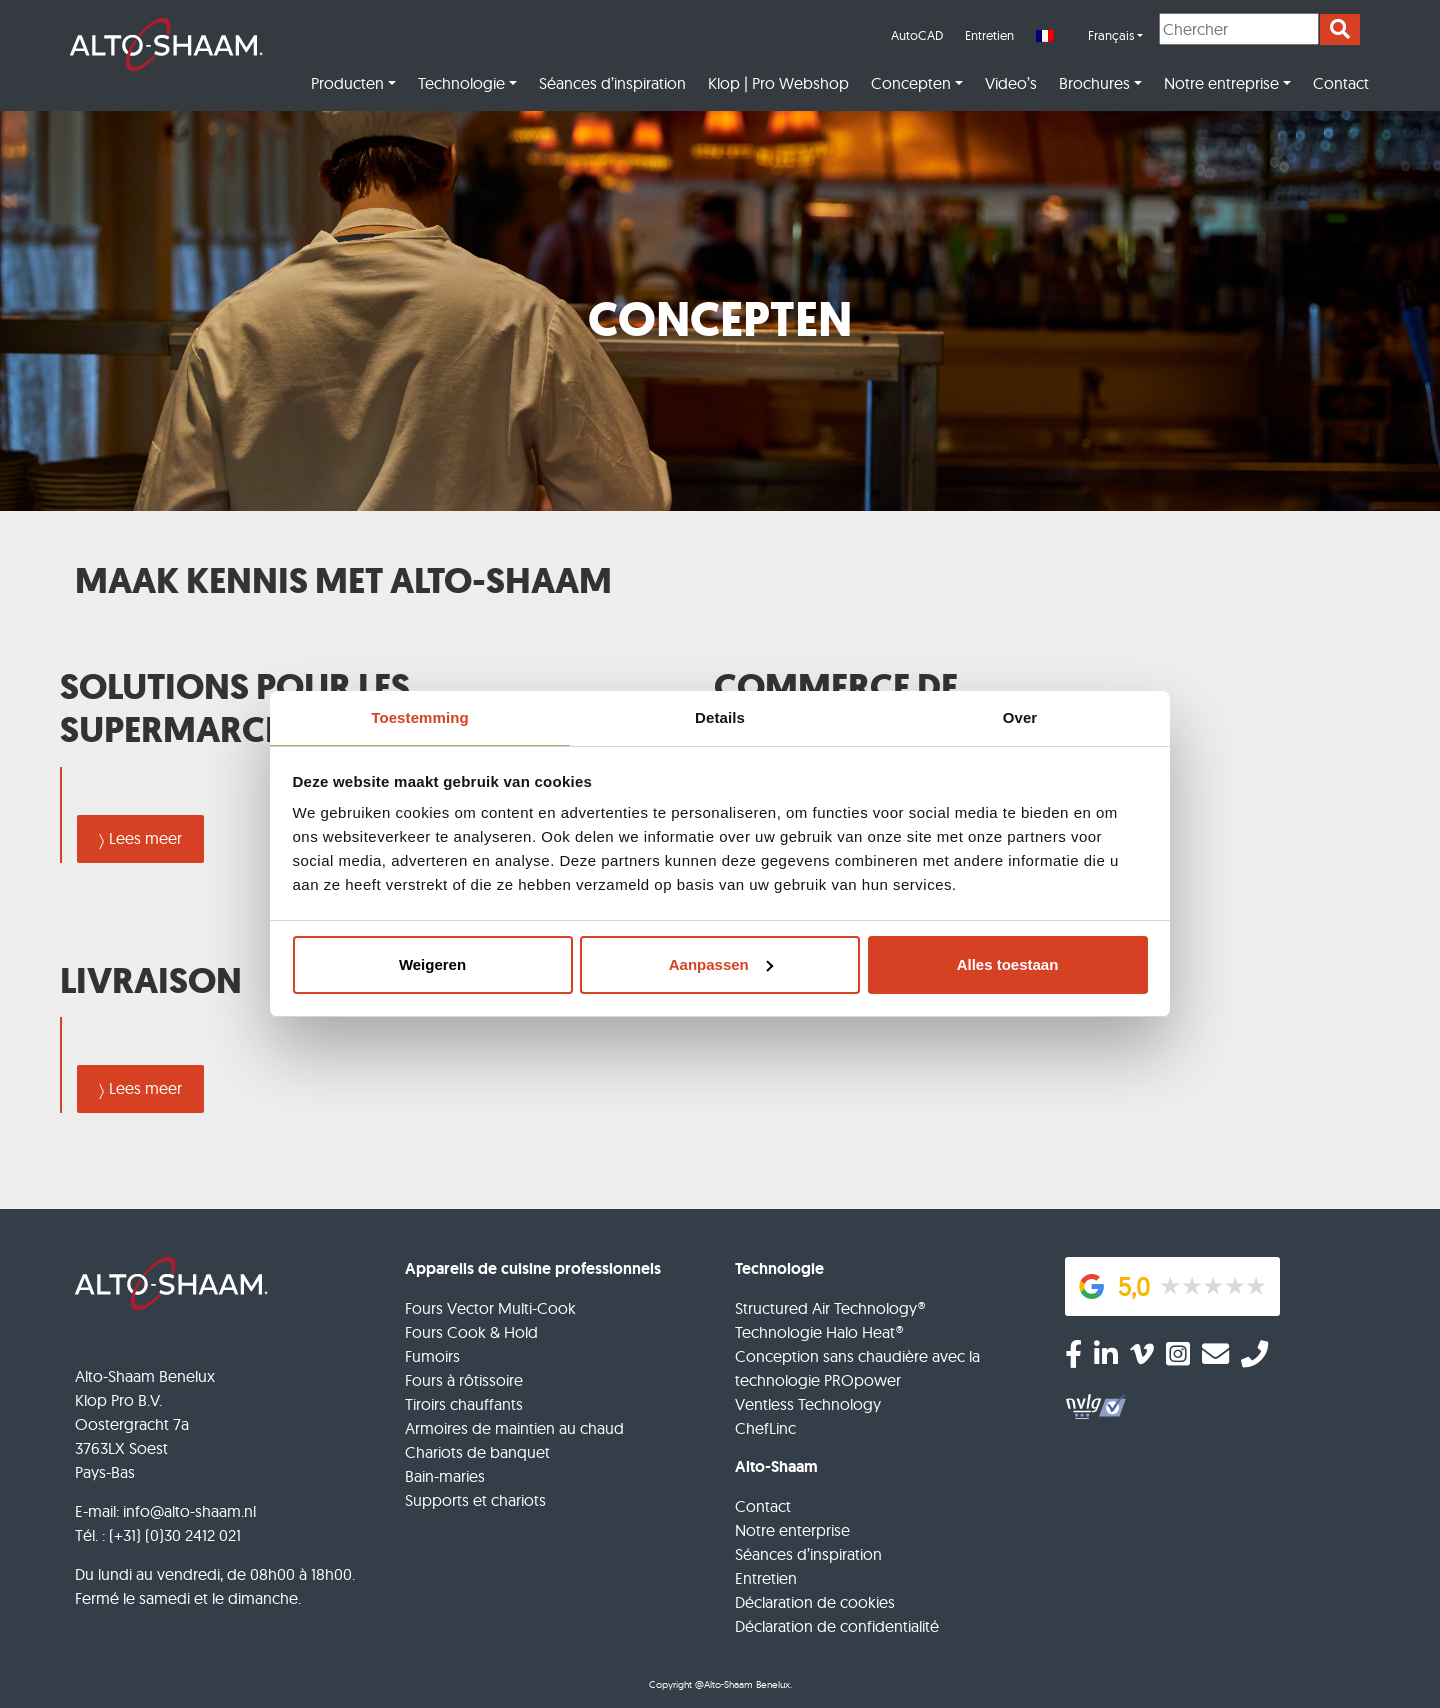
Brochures (1094, 83)
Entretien (989, 35)
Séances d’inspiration (612, 83)
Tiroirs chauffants (464, 1404)
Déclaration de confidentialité (837, 1626)
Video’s (1011, 83)
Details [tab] (720, 717)
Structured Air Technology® (830, 1308)
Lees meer (145, 838)
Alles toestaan (1008, 964)
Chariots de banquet (477, 1452)
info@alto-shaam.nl (189, 1511)
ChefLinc (765, 1428)
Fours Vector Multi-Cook (490, 1308)
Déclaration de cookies (815, 1602)
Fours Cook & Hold (471, 1332)
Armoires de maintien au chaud (514, 1428)
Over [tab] (1020, 717)
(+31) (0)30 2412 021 (175, 1535)
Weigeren (432, 964)
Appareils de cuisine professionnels (533, 1268)
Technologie (461, 83)
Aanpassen (721, 964)
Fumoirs (432, 1356)
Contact (1341, 83)
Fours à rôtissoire (464, 1380)
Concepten (911, 83)
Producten (347, 83)
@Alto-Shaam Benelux (742, 1684)
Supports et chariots (475, 1500)
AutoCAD (917, 35)
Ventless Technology (808, 1404)
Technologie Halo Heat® (819, 1332)
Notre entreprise (1221, 83)
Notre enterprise (792, 1530)
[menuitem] (1089, 36)
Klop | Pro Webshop (778, 83)
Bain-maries (445, 1476)
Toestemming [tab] (420, 717)
